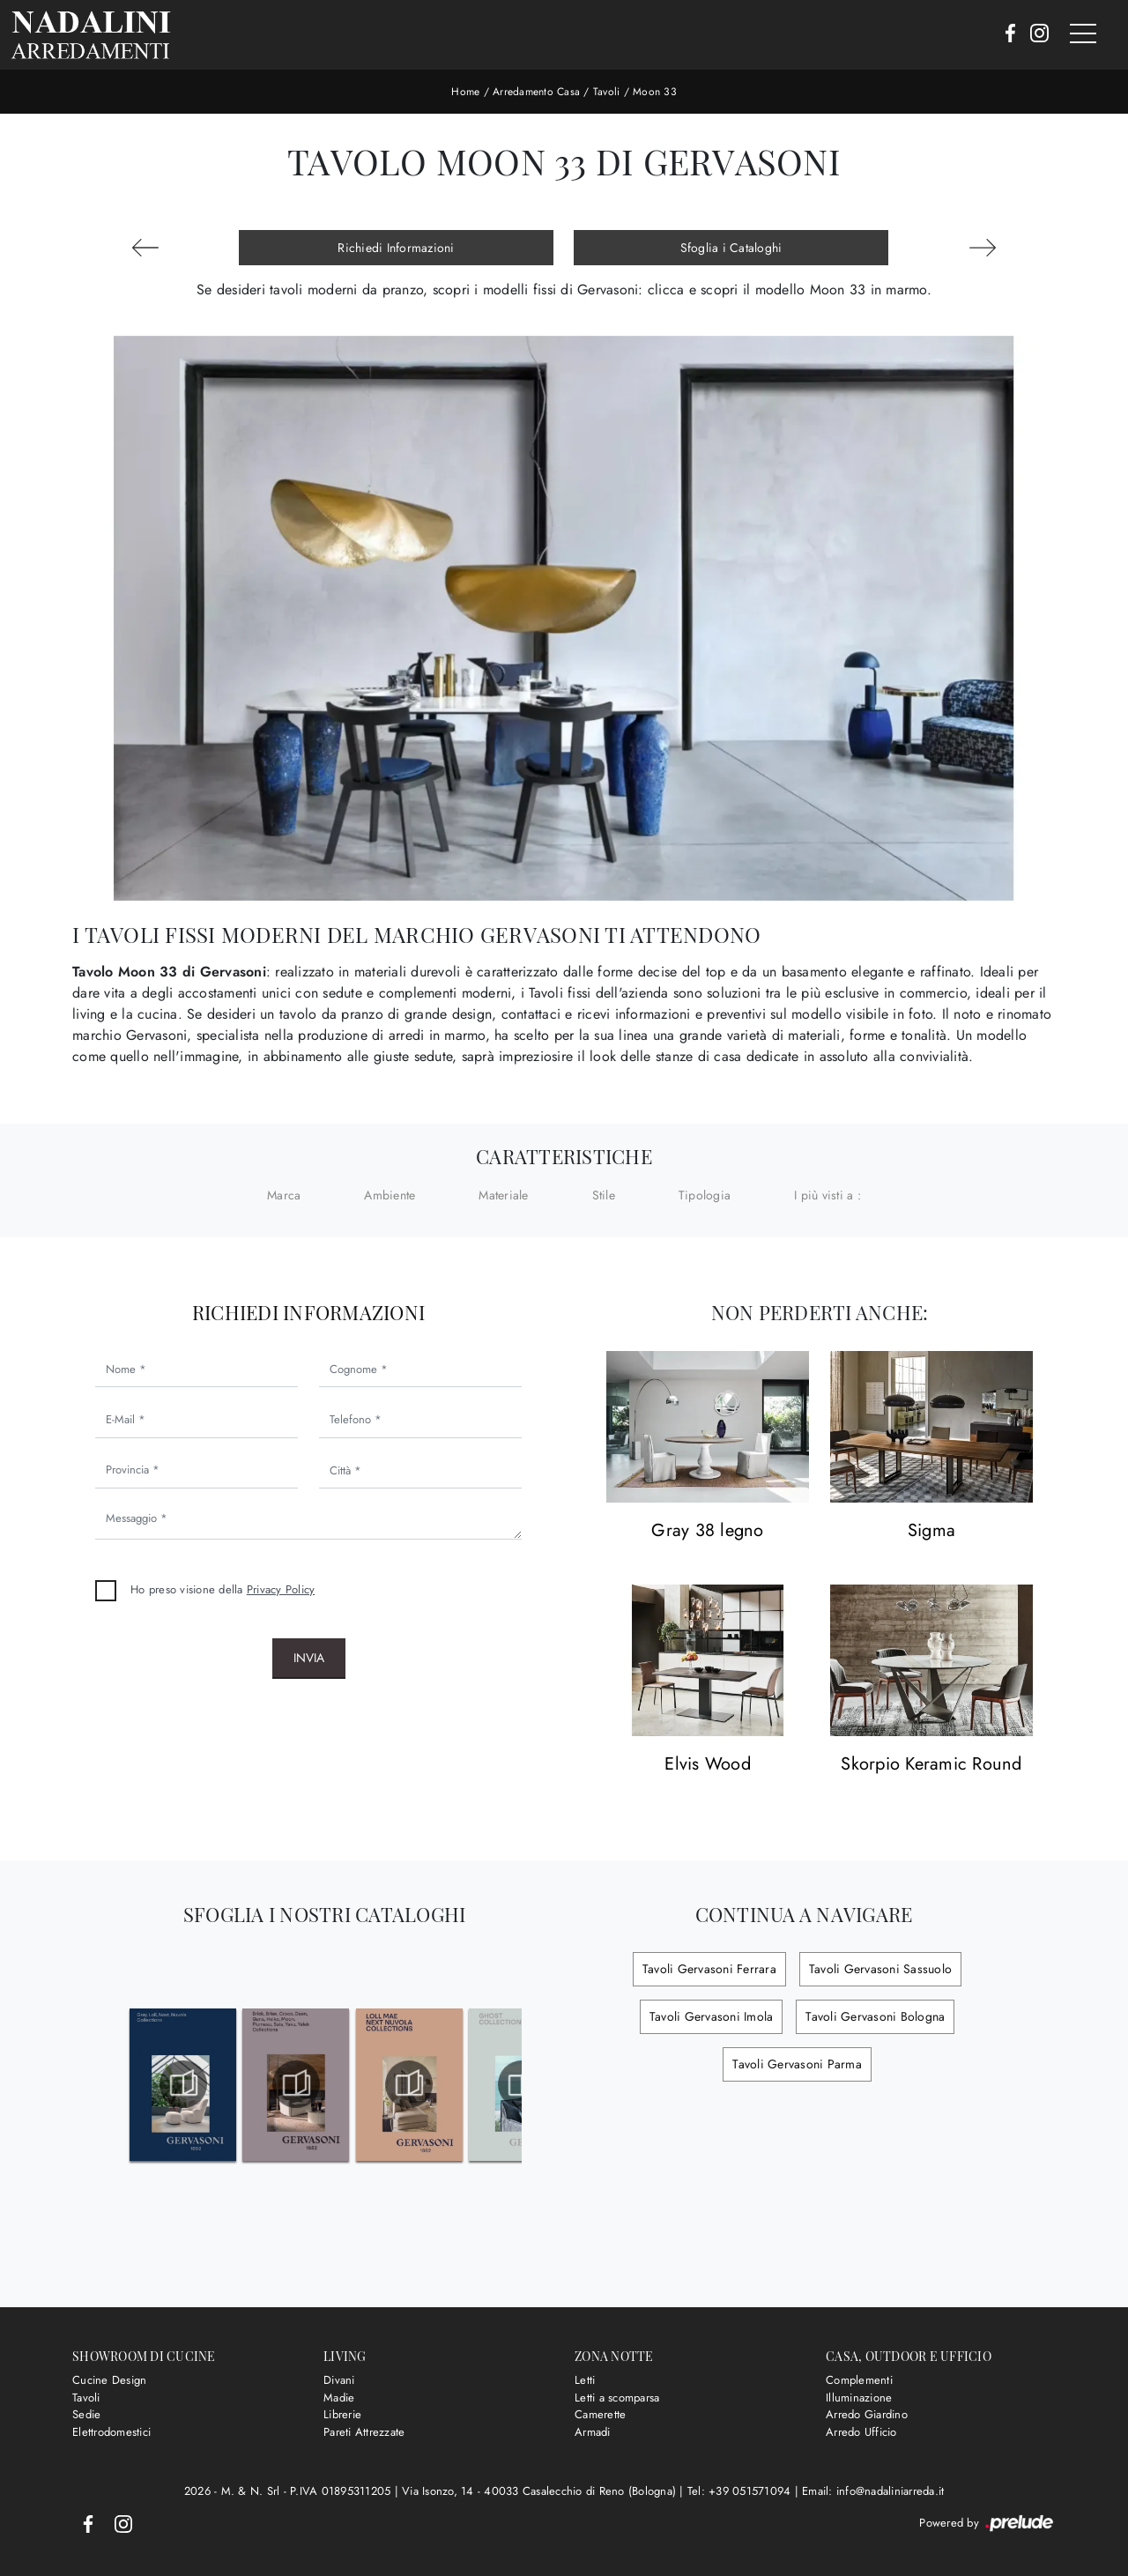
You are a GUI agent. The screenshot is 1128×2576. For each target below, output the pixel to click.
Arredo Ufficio (861, 2432)
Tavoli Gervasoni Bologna (875, 2016)
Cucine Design (109, 2380)
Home (465, 92)
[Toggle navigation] (1083, 34)
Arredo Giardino (867, 2414)
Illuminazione (859, 2397)
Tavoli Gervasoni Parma (797, 2064)
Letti (585, 2380)
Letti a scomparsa (617, 2397)
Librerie (342, 2414)
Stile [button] (603, 1195)
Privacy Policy (281, 1589)
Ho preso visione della (222, 1589)
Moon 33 (655, 92)
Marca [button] (284, 1195)
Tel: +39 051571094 (741, 2491)
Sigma (931, 1531)
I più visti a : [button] (827, 1195)
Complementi (859, 2380)
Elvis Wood (707, 1765)
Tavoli (606, 92)
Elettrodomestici (111, 2432)
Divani (339, 2380)
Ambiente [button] (389, 1195)
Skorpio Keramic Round (931, 1765)
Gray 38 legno (707, 1531)
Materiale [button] (503, 1195)
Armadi (593, 2432)
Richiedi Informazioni (396, 247)
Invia (308, 1658)
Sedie (86, 2414)
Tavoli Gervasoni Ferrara (709, 1969)
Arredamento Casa (536, 92)
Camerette (600, 2414)
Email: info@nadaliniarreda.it (873, 2491)
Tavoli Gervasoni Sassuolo (880, 1969)
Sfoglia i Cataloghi (731, 247)
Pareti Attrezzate (363, 2432)
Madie (338, 2397)
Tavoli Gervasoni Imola (711, 2016)
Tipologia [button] (705, 1195)
